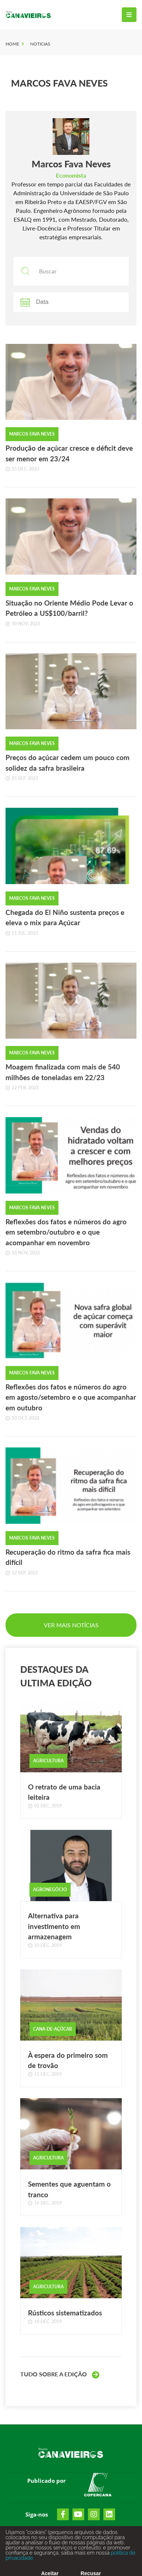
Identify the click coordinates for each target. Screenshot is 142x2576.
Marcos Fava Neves (59, 82)
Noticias (40, 44)
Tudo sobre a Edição (59, 2374)
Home (12, 44)
